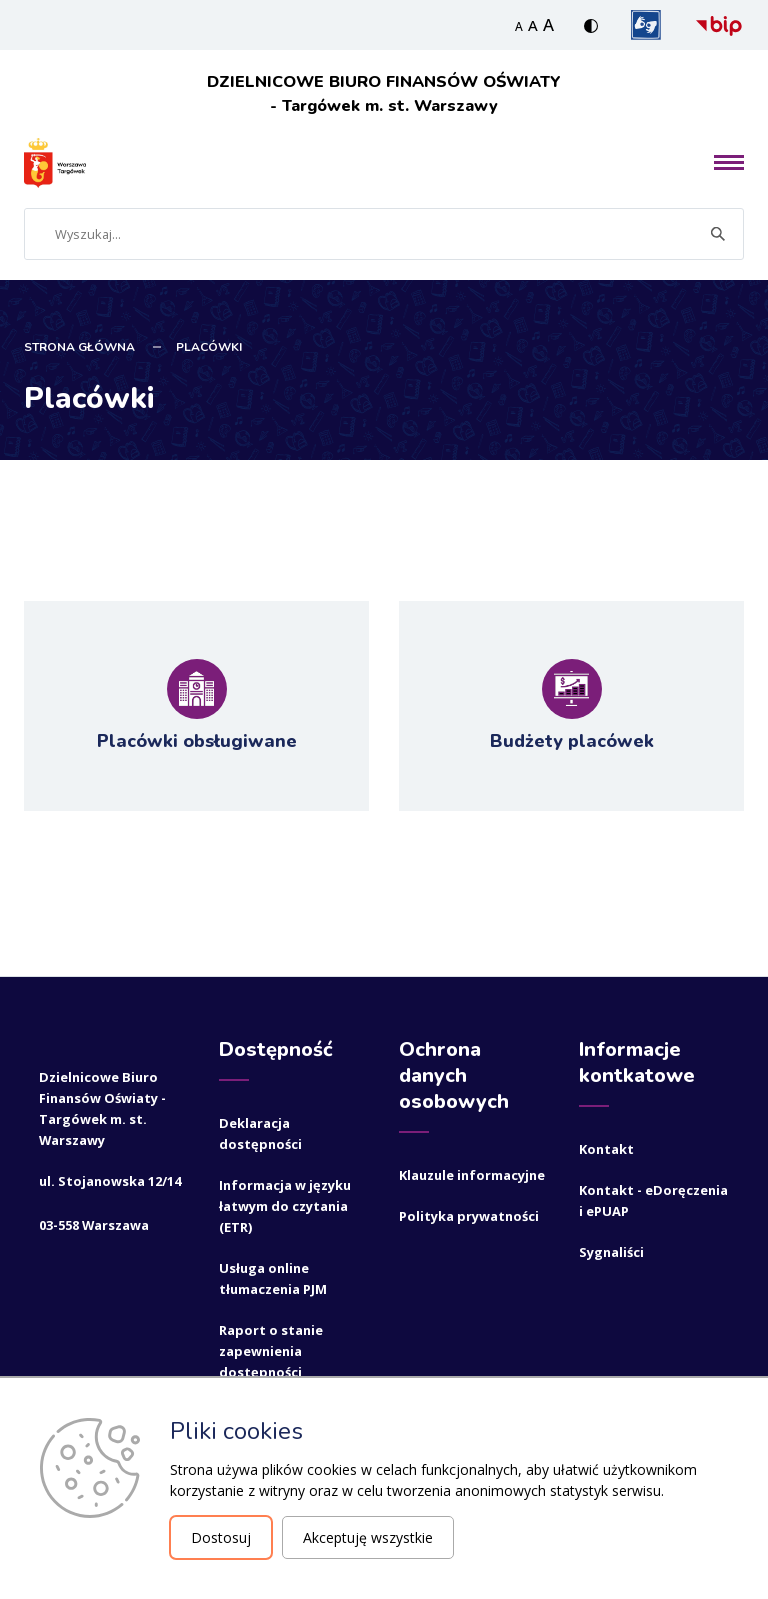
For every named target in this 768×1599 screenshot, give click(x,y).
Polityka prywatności (469, 1214)
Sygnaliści (611, 1250)
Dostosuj (221, 1537)
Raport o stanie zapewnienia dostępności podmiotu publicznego (271, 1370)
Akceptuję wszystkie (368, 1537)
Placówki (209, 345)
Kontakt (606, 1147)
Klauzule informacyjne (472, 1173)
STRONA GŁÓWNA (79, 345)
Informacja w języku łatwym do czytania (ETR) (285, 1204)
